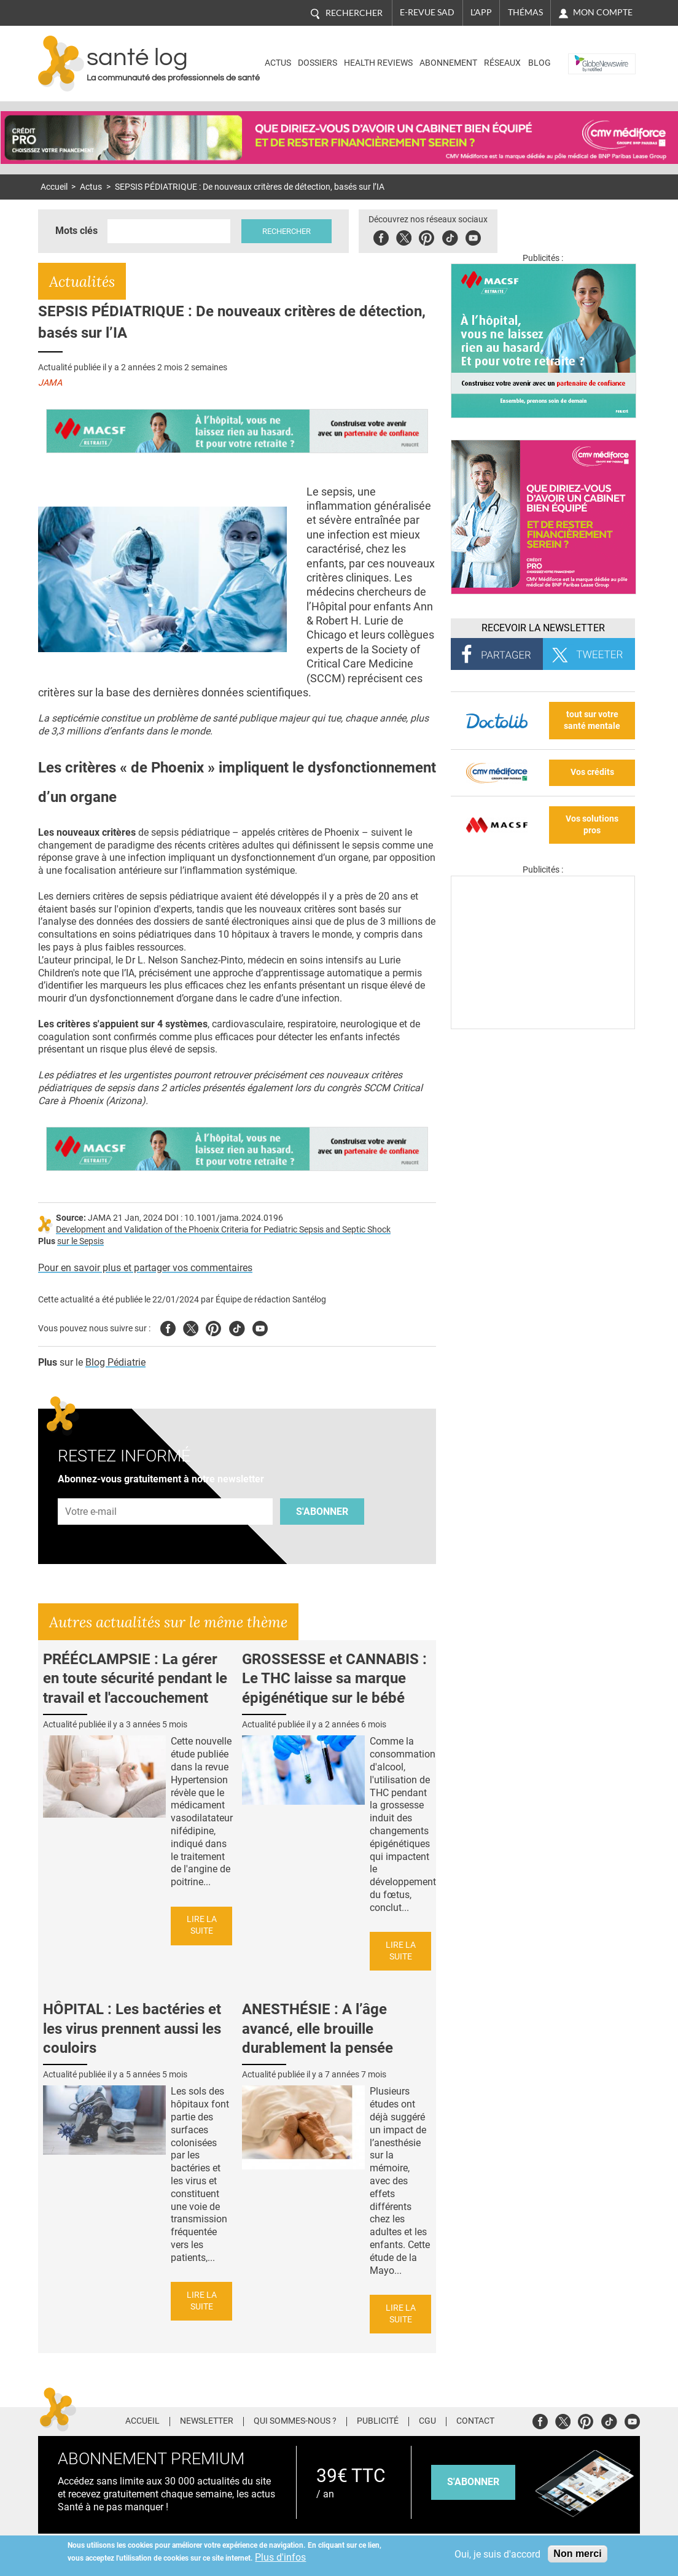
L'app (481, 12)
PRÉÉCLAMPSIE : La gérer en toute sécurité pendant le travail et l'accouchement (135, 1678)
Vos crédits (592, 772)
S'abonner (322, 1511)
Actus (278, 63)
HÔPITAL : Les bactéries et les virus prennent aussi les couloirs (132, 2028)
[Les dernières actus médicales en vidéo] (543, 1026)
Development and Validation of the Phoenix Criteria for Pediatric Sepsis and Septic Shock (223, 1229)
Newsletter (206, 2421)
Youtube (260, 1327)
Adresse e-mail (91, 1491)
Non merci (577, 2553)
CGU (427, 2421)
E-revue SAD (427, 12)
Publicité (378, 2421)
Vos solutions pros (592, 825)
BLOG (539, 63)
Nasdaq (587, 54)
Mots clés (76, 230)
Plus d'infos (280, 2557)
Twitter (403, 236)
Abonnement (448, 63)
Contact (475, 2421)
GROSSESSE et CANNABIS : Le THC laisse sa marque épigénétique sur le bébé (334, 1678)
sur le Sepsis (80, 1241)
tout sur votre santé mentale (592, 720)
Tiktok (450, 236)
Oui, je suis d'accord (497, 2554)
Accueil (54, 187)
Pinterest (426, 236)
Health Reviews (378, 63)
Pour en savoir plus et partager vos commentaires (145, 1268)
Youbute (473, 236)
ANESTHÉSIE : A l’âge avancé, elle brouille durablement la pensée (317, 2028)
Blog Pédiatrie (115, 1362)
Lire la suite (202, 1925)
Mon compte (603, 12)
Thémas (525, 12)
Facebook (381, 236)
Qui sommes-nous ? (295, 2421)
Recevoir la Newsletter (543, 628)
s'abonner (473, 2482)
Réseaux (502, 63)
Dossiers (317, 63)
